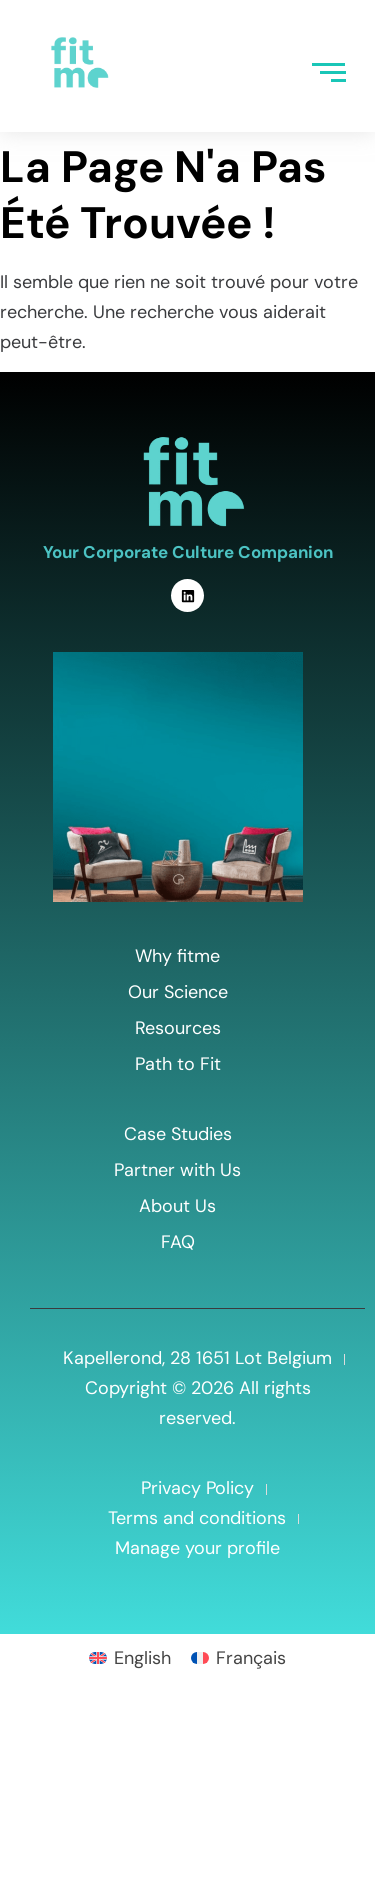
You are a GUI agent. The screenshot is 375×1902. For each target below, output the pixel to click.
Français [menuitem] (251, 1658)
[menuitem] (130, 1657)
